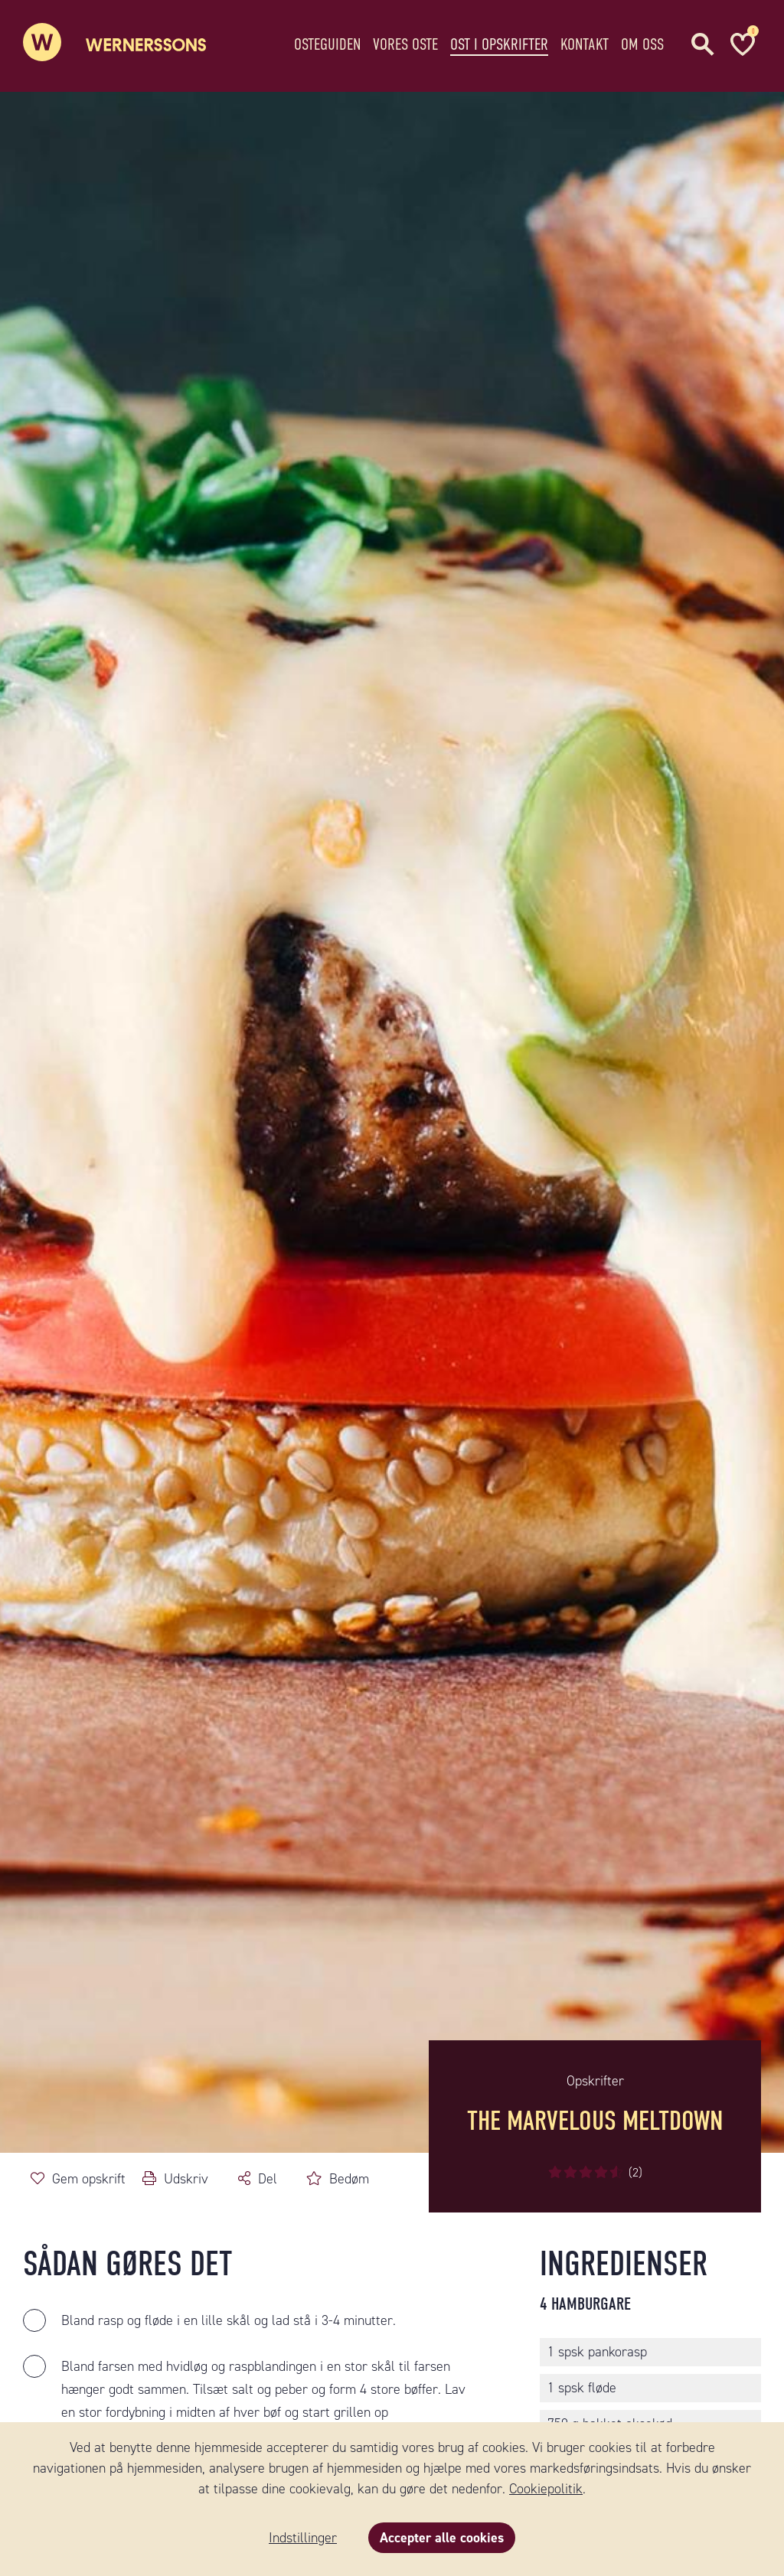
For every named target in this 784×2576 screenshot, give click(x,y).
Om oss (642, 41)
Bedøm (349, 2179)
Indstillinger (303, 2538)
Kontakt (584, 41)
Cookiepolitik (546, 2489)
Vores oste (405, 41)
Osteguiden (327, 41)
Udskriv (186, 2179)
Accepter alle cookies (442, 2538)
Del (267, 2179)
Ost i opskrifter (499, 41)
